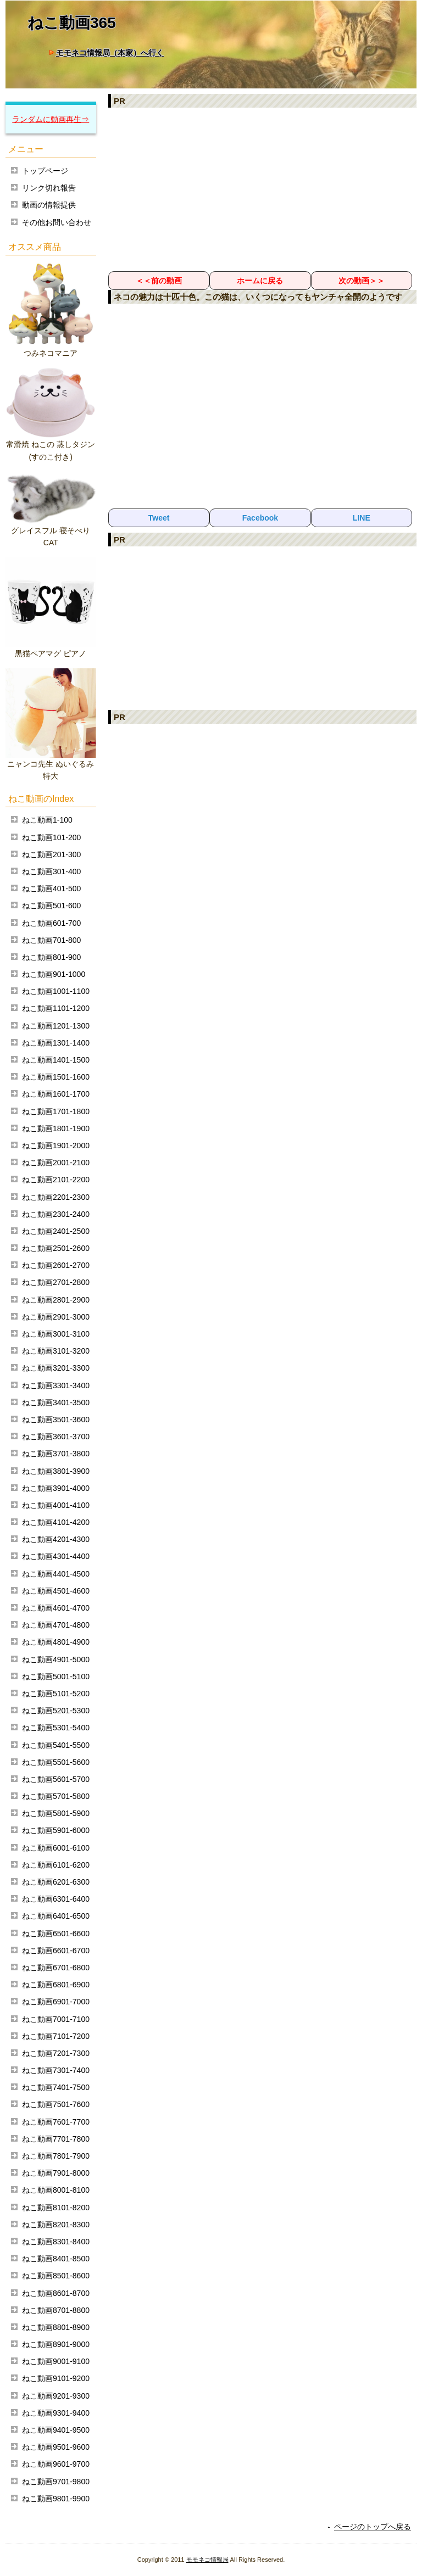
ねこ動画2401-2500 (56, 1231)
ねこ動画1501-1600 (56, 1076)
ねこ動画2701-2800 (56, 1282)
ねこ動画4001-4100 (56, 1505)
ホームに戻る (260, 280)
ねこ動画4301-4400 (56, 1556)
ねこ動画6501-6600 (56, 1933)
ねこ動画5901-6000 (56, 1830)
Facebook (260, 517)
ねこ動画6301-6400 (56, 1899)
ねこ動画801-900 (51, 957)
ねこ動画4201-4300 (56, 1539)
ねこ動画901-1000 (53, 974)
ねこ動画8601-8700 (56, 2293)
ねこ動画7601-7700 (56, 2121)
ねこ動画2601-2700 (56, 1265)
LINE (361, 517)
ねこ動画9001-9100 (56, 2361)
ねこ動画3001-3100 (56, 1333)
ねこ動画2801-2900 (56, 1299)
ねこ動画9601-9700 (56, 2464)
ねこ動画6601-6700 (56, 1950)
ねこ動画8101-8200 (56, 2207)
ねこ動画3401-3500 (56, 1402)
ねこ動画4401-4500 (56, 1573)
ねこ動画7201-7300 (56, 2053)
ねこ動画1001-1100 (56, 991)
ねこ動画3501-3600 (56, 1419)
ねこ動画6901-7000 (56, 2001)
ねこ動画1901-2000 (56, 1145)
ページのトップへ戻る (372, 2526)
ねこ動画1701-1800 (56, 1111)
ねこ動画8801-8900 (56, 2327)
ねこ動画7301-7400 (56, 2070)
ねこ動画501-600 (51, 905)
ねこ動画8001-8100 (56, 2190)
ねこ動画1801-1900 (56, 1128)
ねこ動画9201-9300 (56, 2395)
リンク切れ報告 (49, 187)
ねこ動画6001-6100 (56, 1847)
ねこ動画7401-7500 (56, 2087)
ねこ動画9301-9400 (56, 2413)
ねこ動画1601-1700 (56, 1093)
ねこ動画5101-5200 (56, 1693)
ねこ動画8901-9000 (56, 2344)
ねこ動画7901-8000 (56, 2173)
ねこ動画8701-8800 (56, 2310)
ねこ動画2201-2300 (56, 1197)
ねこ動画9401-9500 (56, 2430)
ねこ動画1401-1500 (56, 1059)
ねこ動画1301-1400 (56, 1042)
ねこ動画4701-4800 (56, 1625)
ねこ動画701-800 (51, 940)
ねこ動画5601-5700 (56, 1779)
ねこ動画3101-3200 (56, 1350)
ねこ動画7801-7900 (56, 2156)
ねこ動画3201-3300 (56, 1368)
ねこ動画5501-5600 (56, 1762)
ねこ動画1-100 (47, 819)
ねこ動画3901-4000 (56, 1488)
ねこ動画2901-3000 (56, 1316)
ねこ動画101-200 (51, 837)
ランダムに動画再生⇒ (50, 119)
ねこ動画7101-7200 (56, 2036)
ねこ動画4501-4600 (56, 1590)
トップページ (45, 170)
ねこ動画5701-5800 (56, 1796)
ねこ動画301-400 (51, 871)
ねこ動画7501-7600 (56, 2104)
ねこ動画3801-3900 (56, 1471)
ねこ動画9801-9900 (56, 2498)
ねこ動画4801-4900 (56, 1642)
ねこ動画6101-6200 (56, 1864)
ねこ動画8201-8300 (56, 2224)
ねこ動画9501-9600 (56, 2447)
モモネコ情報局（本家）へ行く (110, 52)
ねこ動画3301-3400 (56, 1385)
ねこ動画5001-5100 (56, 1676)
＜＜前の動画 (159, 280)
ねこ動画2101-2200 (56, 1179)
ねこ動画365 (71, 22)
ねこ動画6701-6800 (56, 1967)
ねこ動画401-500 (51, 888)
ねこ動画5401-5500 (56, 1745)
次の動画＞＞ (361, 280)
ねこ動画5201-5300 (56, 1710)
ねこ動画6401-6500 (56, 1916)
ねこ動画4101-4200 (56, 1522)
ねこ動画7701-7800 (56, 2138)
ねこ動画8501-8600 (56, 2275)
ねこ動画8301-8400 (56, 2241)
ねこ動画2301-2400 (56, 1214)
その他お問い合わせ (56, 222)
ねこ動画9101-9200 (56, 2378)
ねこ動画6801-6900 (56, 1984)
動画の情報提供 (49, 204)
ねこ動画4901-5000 (56, 1659)
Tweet (159, 517)
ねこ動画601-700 (51, 923)
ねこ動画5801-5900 (56, 1813)
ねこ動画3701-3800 (56, 1453)
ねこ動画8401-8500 (56, 2258)
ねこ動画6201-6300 (56, 1881)
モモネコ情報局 (207, 2559)
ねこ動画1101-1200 (56, 1008)
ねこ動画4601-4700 (56, 1607)
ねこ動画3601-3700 (56, 1436)
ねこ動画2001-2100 (56, 1162)
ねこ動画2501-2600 (56, 1248)
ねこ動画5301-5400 (56, 1727)
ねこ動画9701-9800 (56, 2481)
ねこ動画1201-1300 (56, 1025)
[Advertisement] (262, 189)
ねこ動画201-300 (51, 854)
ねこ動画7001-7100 (56, 2019)
